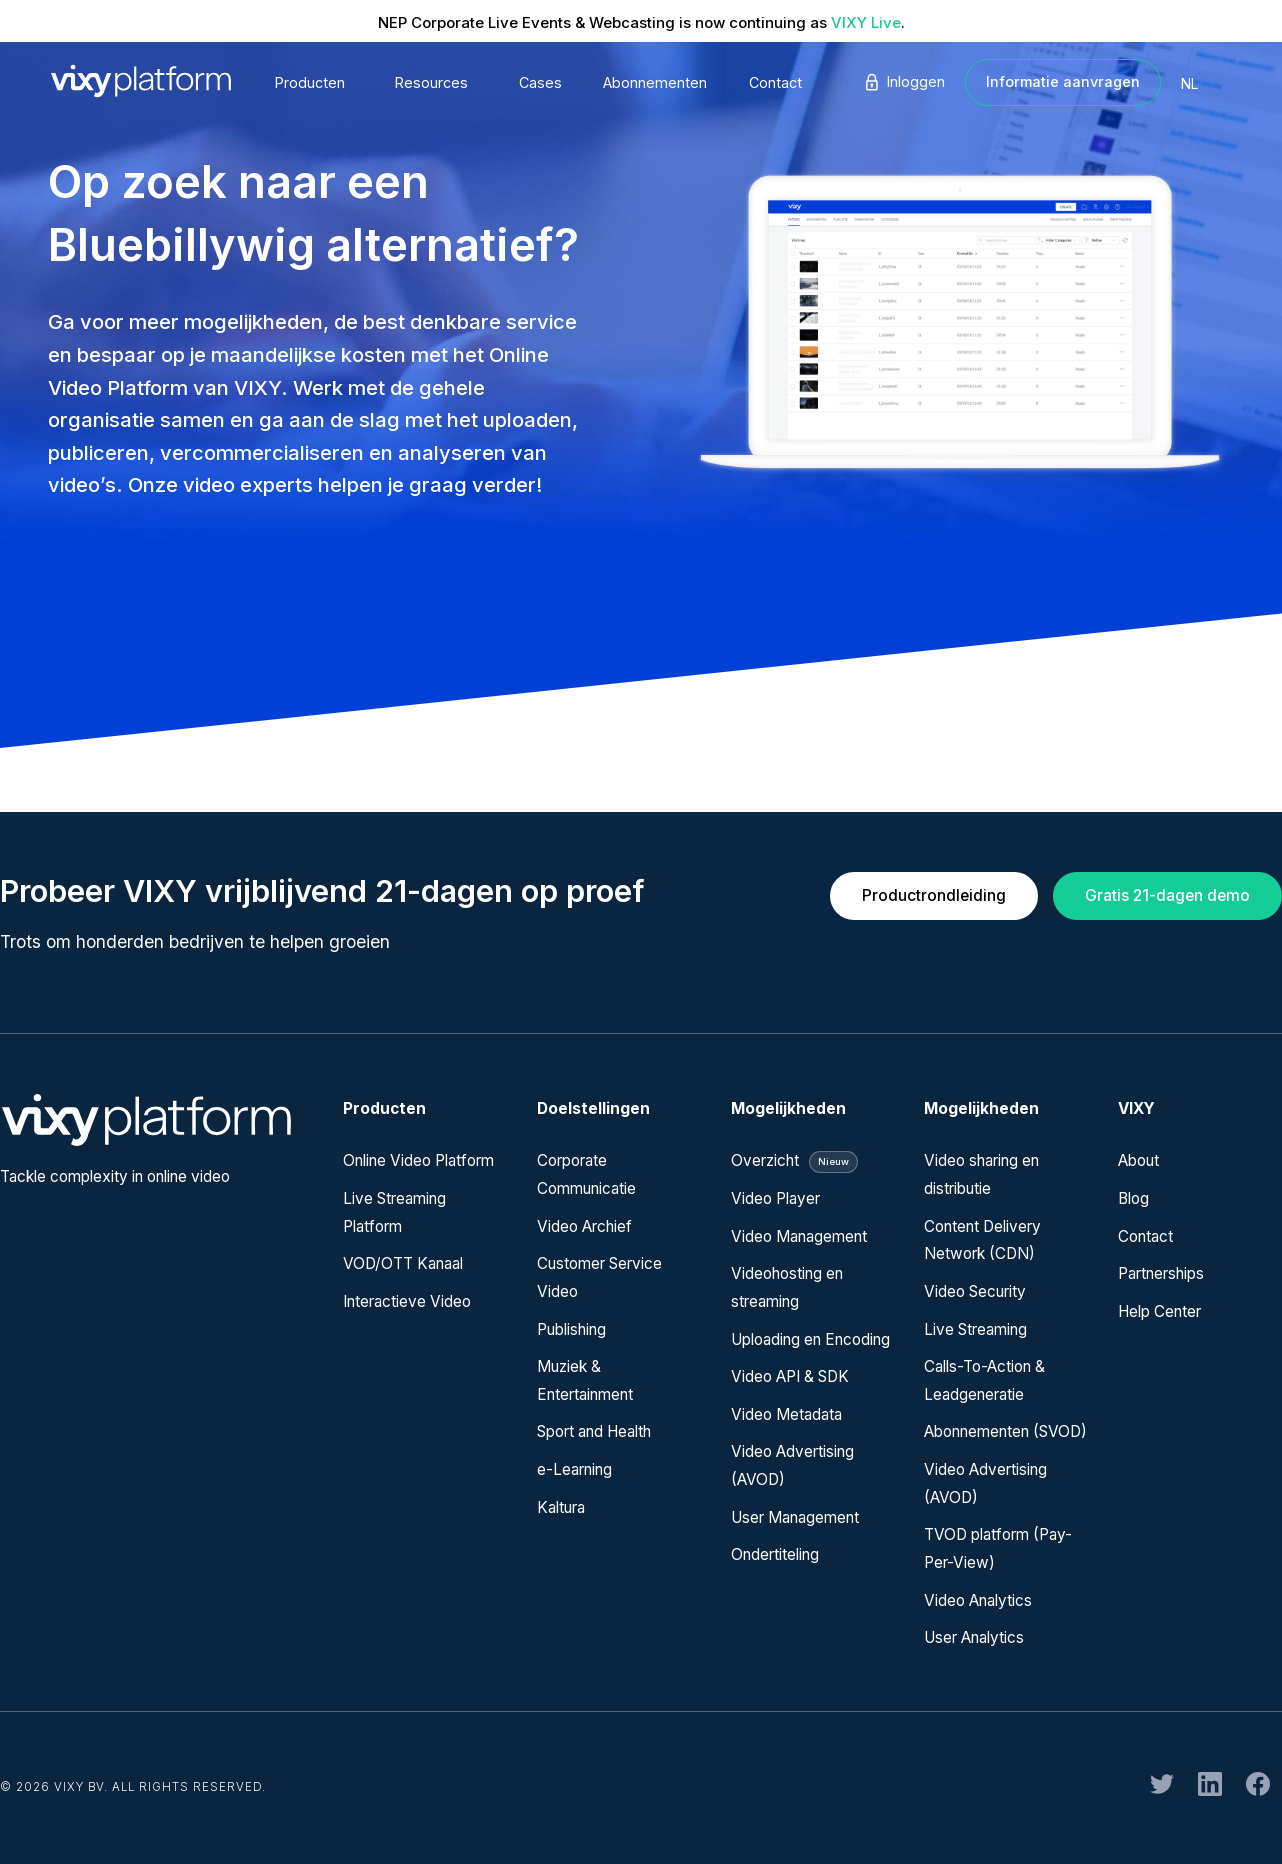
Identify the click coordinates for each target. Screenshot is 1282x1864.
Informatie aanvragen (1063, 81)
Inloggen (903, 82)
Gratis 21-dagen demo (1167, 895)
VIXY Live (866, 22)
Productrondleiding (934, 895)
